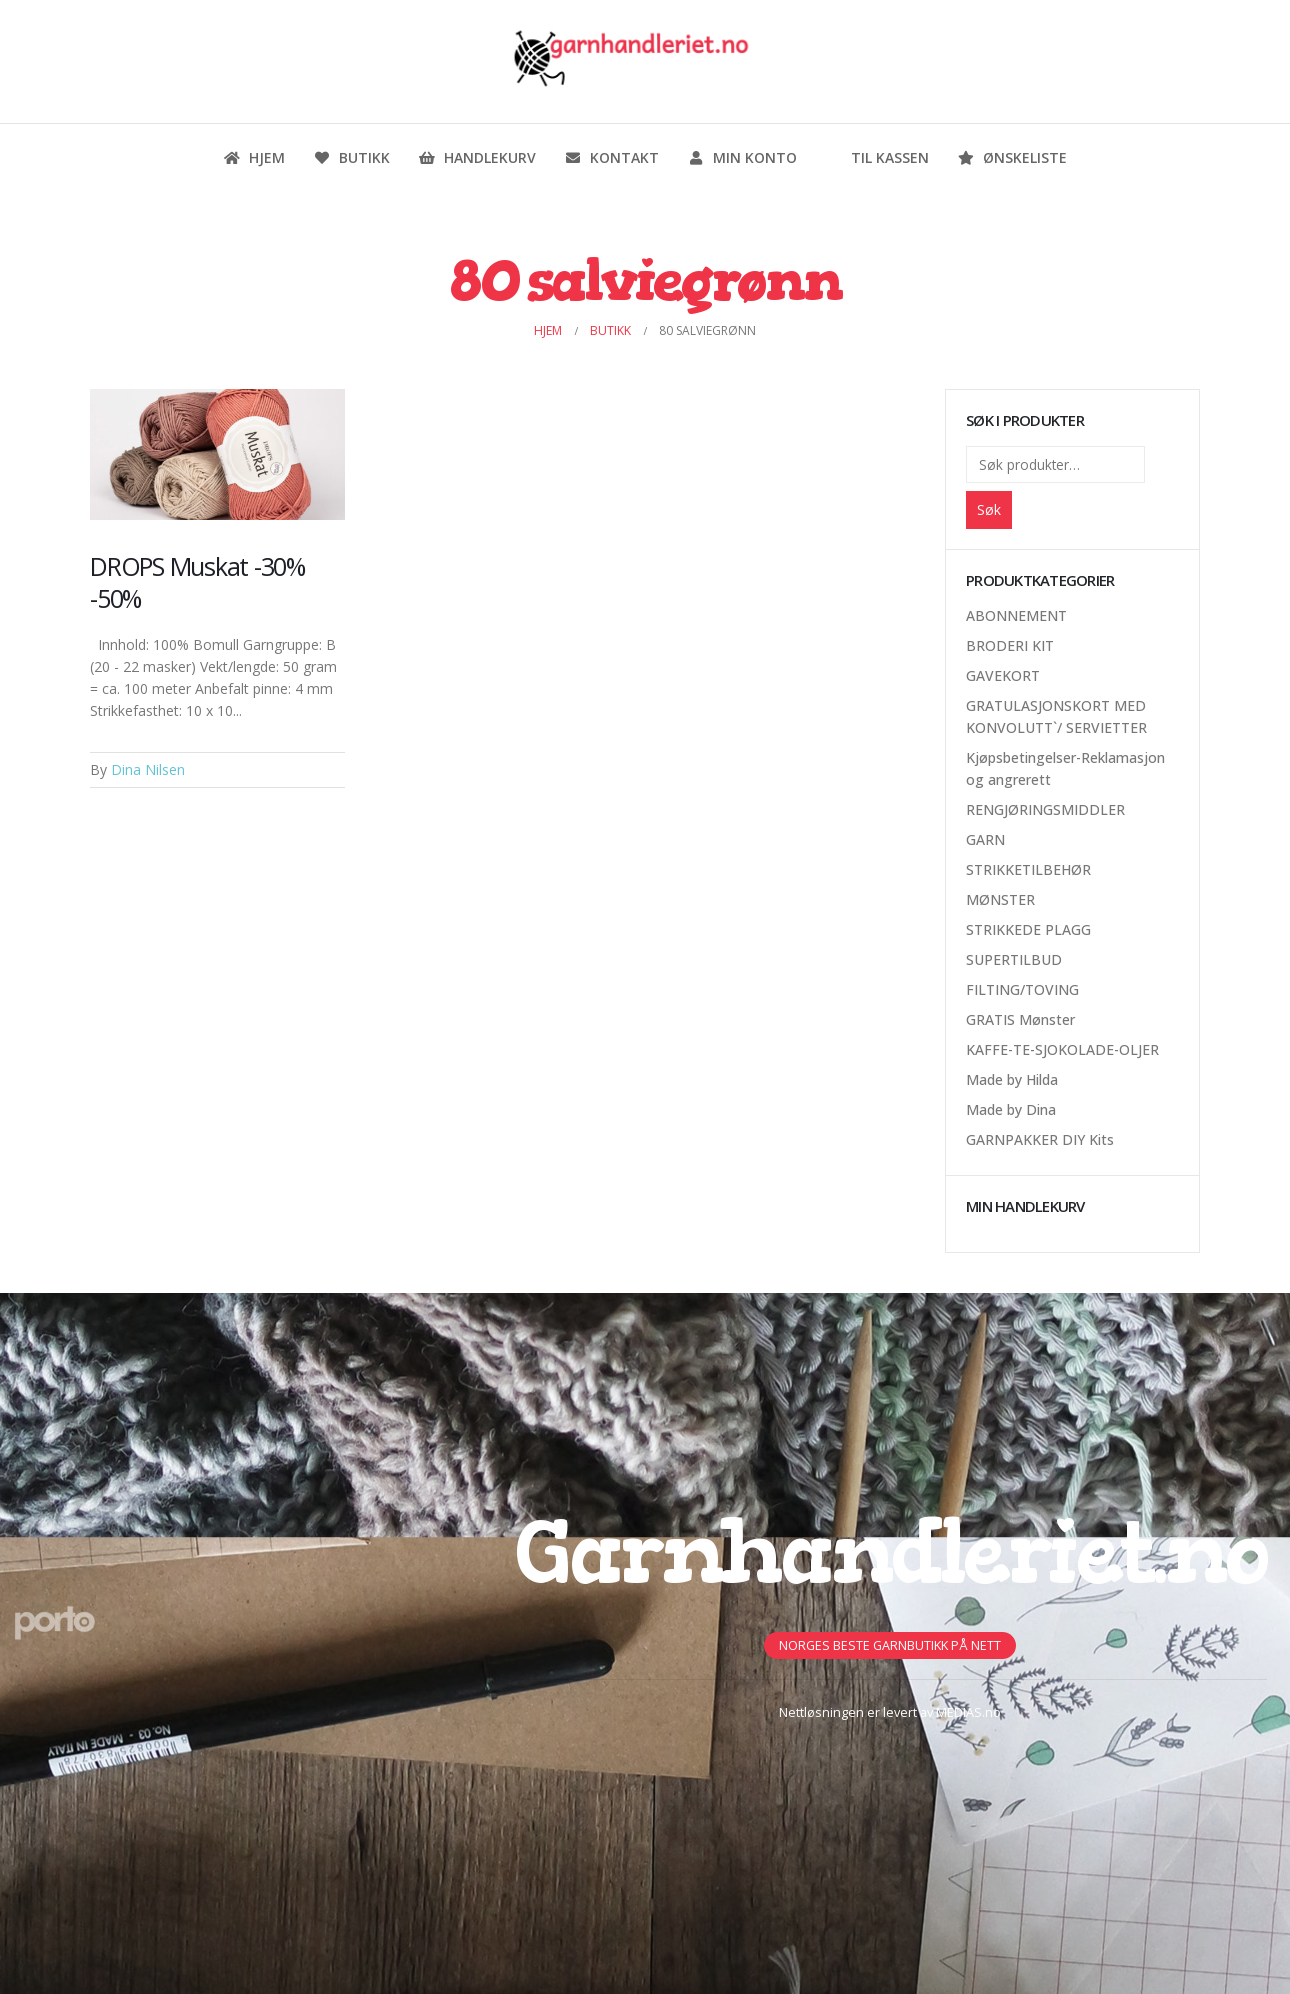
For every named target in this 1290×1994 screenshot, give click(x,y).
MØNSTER (1000, 899)
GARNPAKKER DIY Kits (1040, 1139)
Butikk (351, 157)
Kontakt (611, 157)
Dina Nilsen (148, 769)
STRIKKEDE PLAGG (1028, 929)
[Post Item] (217, 454)
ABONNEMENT (1016, 615)
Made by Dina (1011, 1109)
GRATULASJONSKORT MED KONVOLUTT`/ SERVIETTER (1056, 716)
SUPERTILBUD (1014, 959)
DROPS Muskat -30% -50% (197, 582)
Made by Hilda (1012, 1079)
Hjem (254, 157)
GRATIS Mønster (1020, 1019)
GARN (985, 839)
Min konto (742, 157)
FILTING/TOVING (1022, 989)
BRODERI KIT (1010, 645)
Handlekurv (477, 157)
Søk (989, 509)
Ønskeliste (1012, 157)
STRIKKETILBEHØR (1028, 869)
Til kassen (877, 157)
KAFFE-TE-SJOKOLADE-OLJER (1062, 1049)
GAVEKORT (1003, 675)
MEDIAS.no (968, 1712)
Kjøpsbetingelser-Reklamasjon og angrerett (1065, 768)
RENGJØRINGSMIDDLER (1045, 809)
